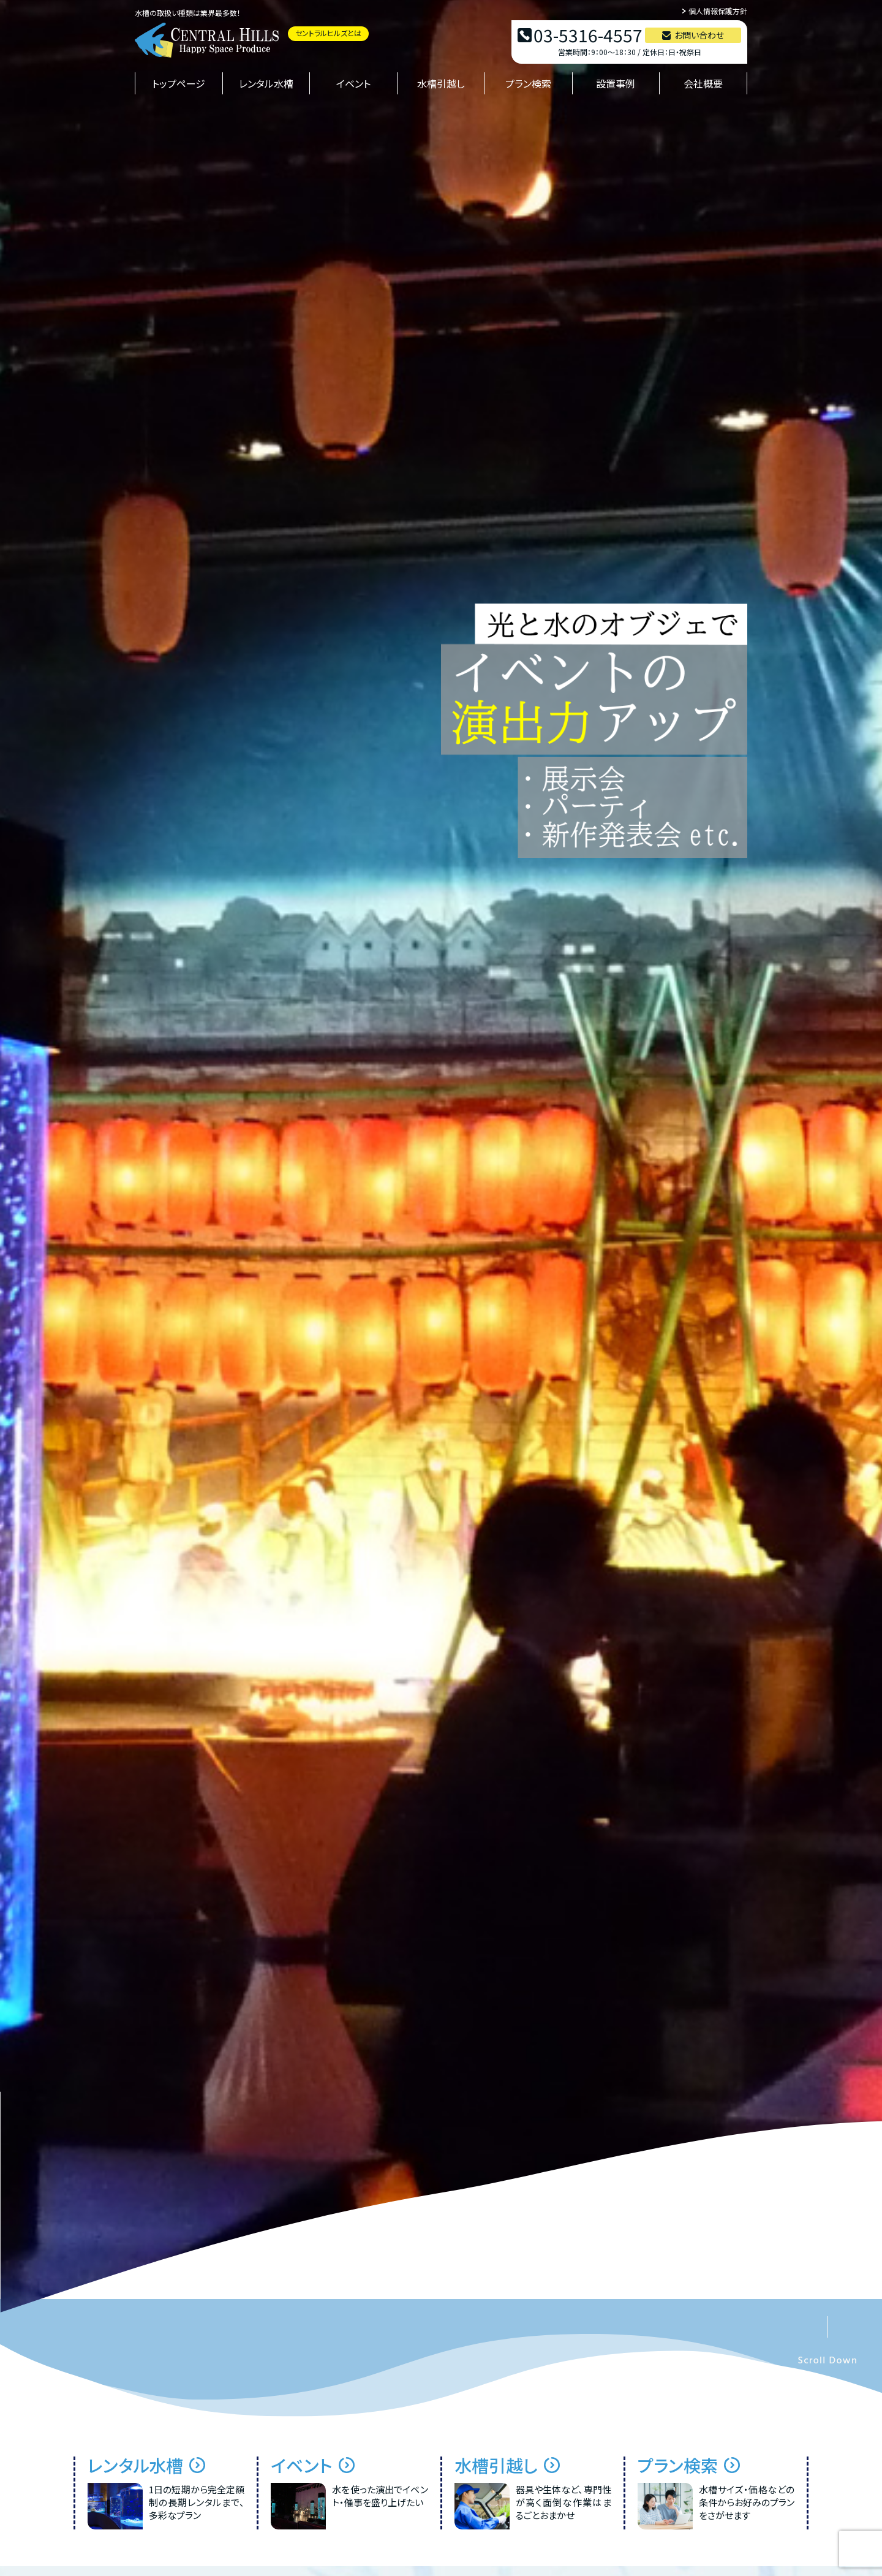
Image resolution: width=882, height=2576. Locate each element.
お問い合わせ (699, 35)
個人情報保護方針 (717, 11)
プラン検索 (528, 83)
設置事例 (615, 83)
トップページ (178, 83)
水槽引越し (441, 83)
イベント (353, 83)
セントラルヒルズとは (328, 33)
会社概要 (703, 83)
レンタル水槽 (266, 83)
